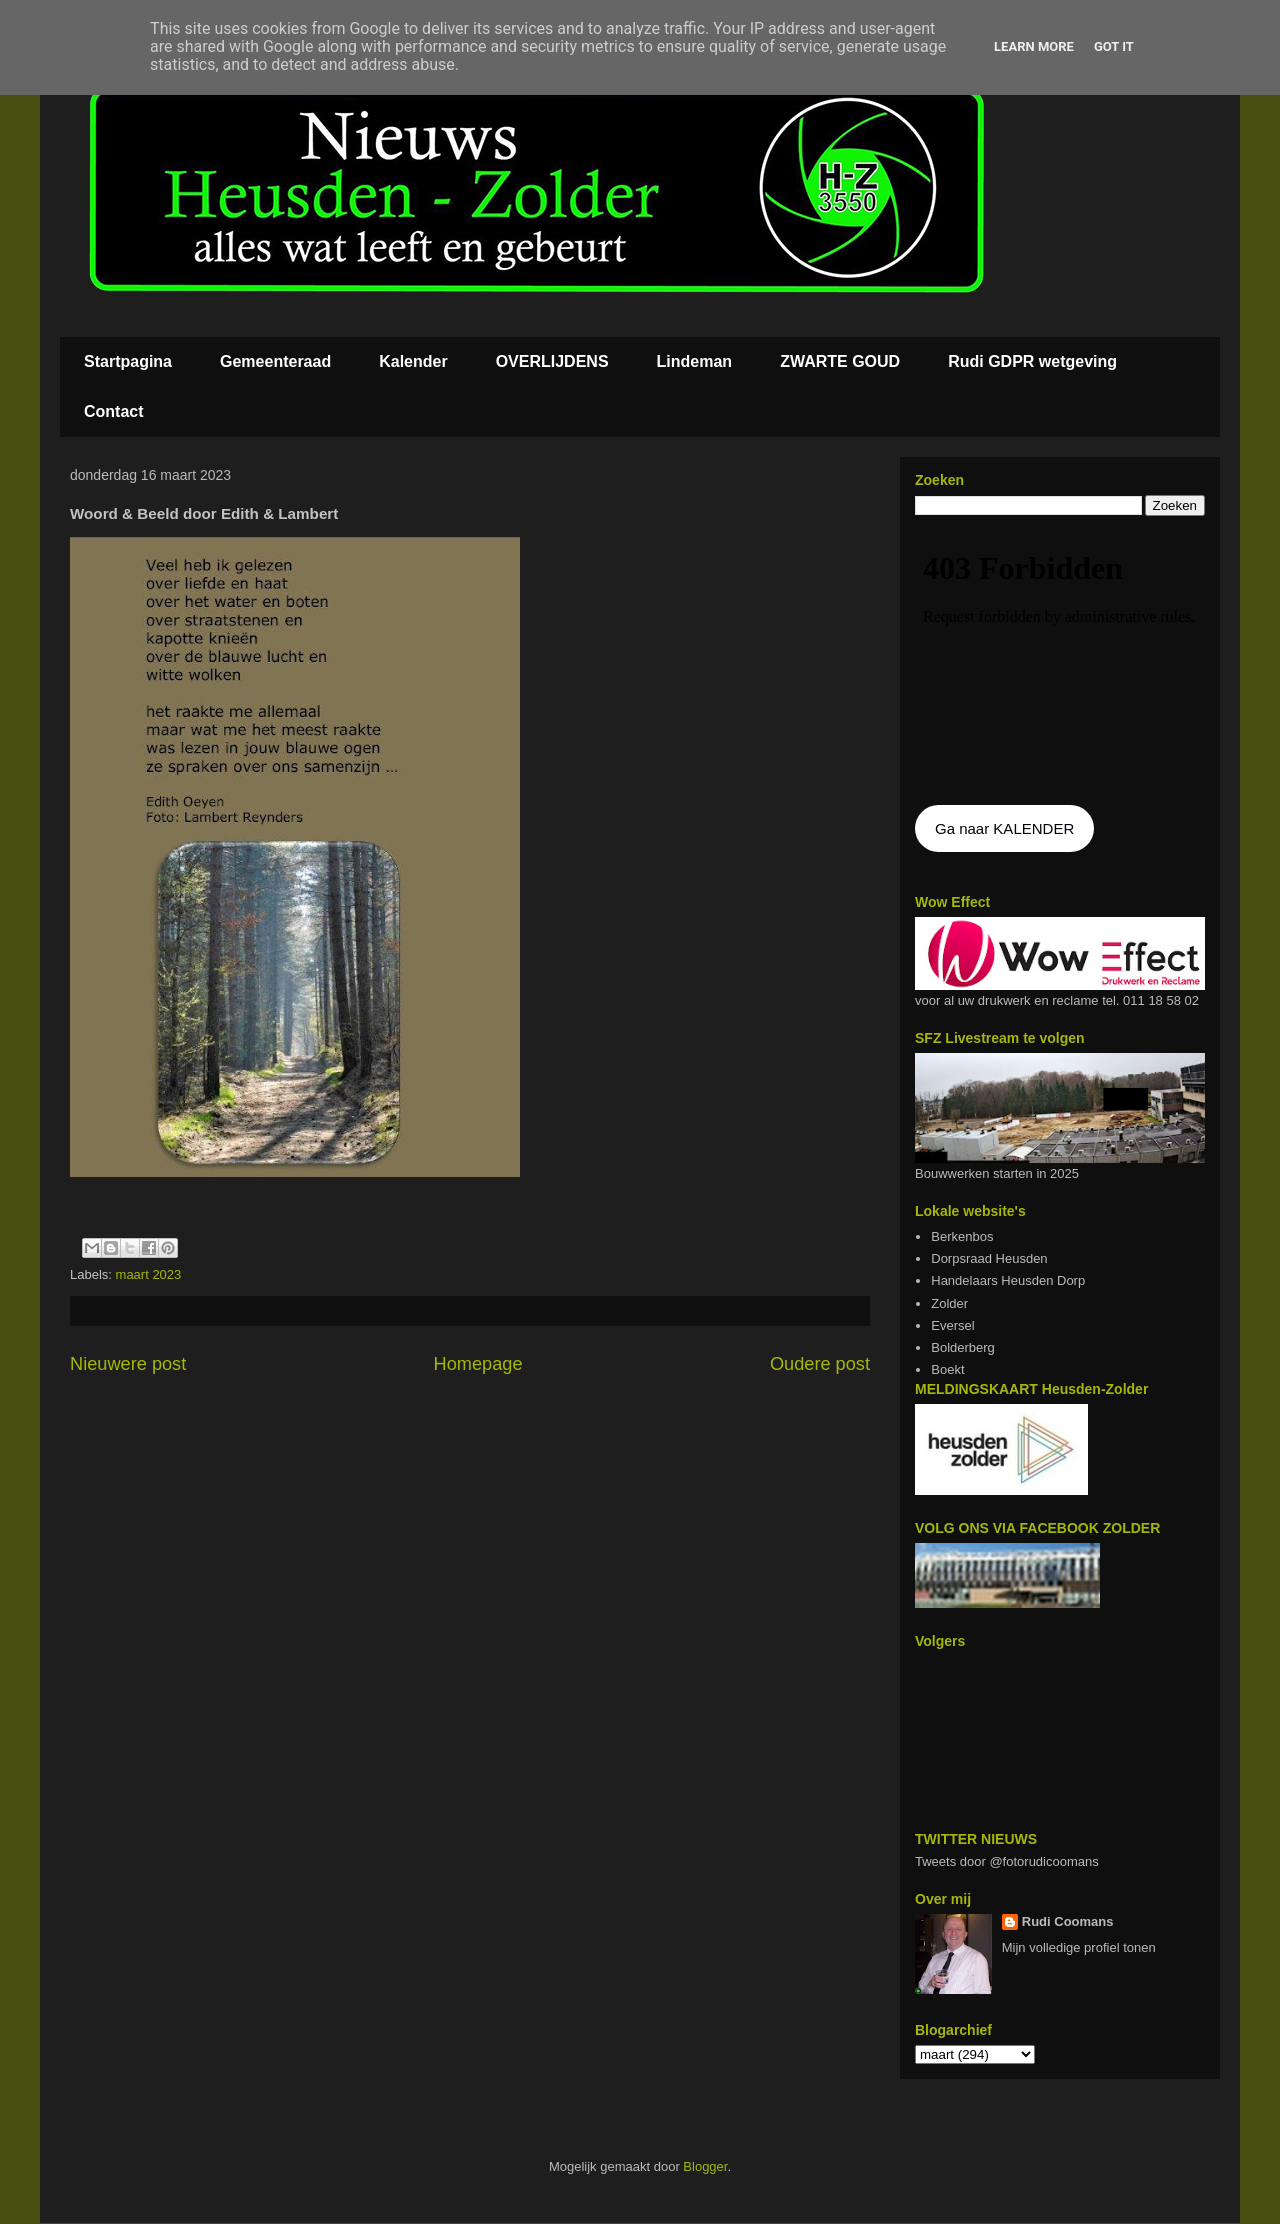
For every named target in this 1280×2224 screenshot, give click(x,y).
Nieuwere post (128, 1364)
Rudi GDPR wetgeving (1032, 361)
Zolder (949, 1303)
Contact (114, 411)
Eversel (952, 1325)
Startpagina (128, 361)
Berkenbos (962, 1236)
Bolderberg (963, 1347)
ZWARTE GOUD (840, 361)
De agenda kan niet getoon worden (1060, 662)
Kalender (413, 361)
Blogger (705, 2166)
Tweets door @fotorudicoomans (1007, 1861)
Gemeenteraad (275, 361)
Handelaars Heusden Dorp (1008, 1280)
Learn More (1034, 46)
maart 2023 (149, 1274)
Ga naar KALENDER (1004, 828)
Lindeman (695, 361)
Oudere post (820, 1364)
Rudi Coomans (1068, 1921)
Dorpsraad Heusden (989, 1258)
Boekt (947, 1369)
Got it (1114, 46)
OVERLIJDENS (552, 361)
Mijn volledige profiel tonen (1079, 1947)
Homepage (478, 1364)
